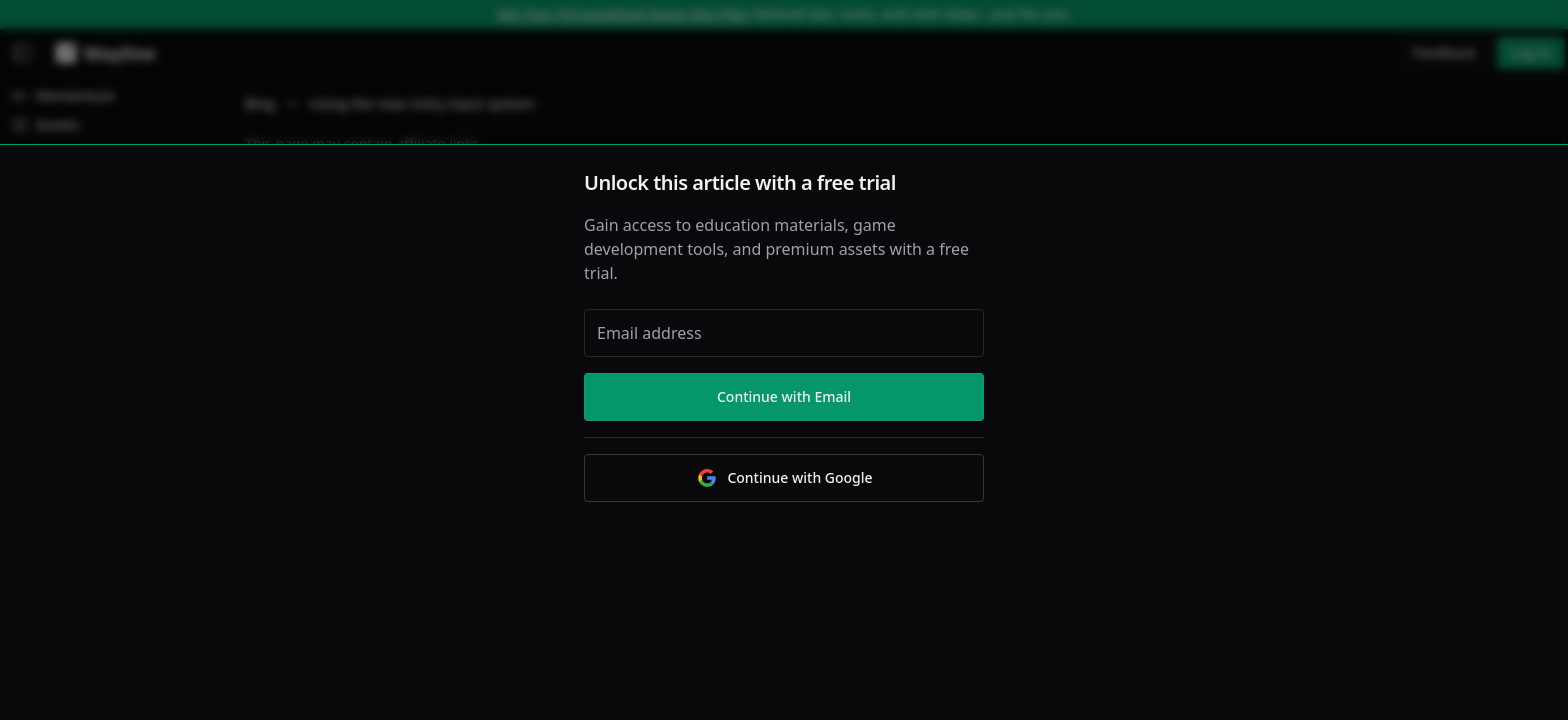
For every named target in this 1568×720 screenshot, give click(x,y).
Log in (1530, 52)
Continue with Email (784, 396)
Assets (45, 124)
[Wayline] (101, 53)
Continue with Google (783, 478)
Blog (260, 103)
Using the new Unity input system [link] (421, 103)
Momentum (63, 95)
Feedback (1445, 52)
